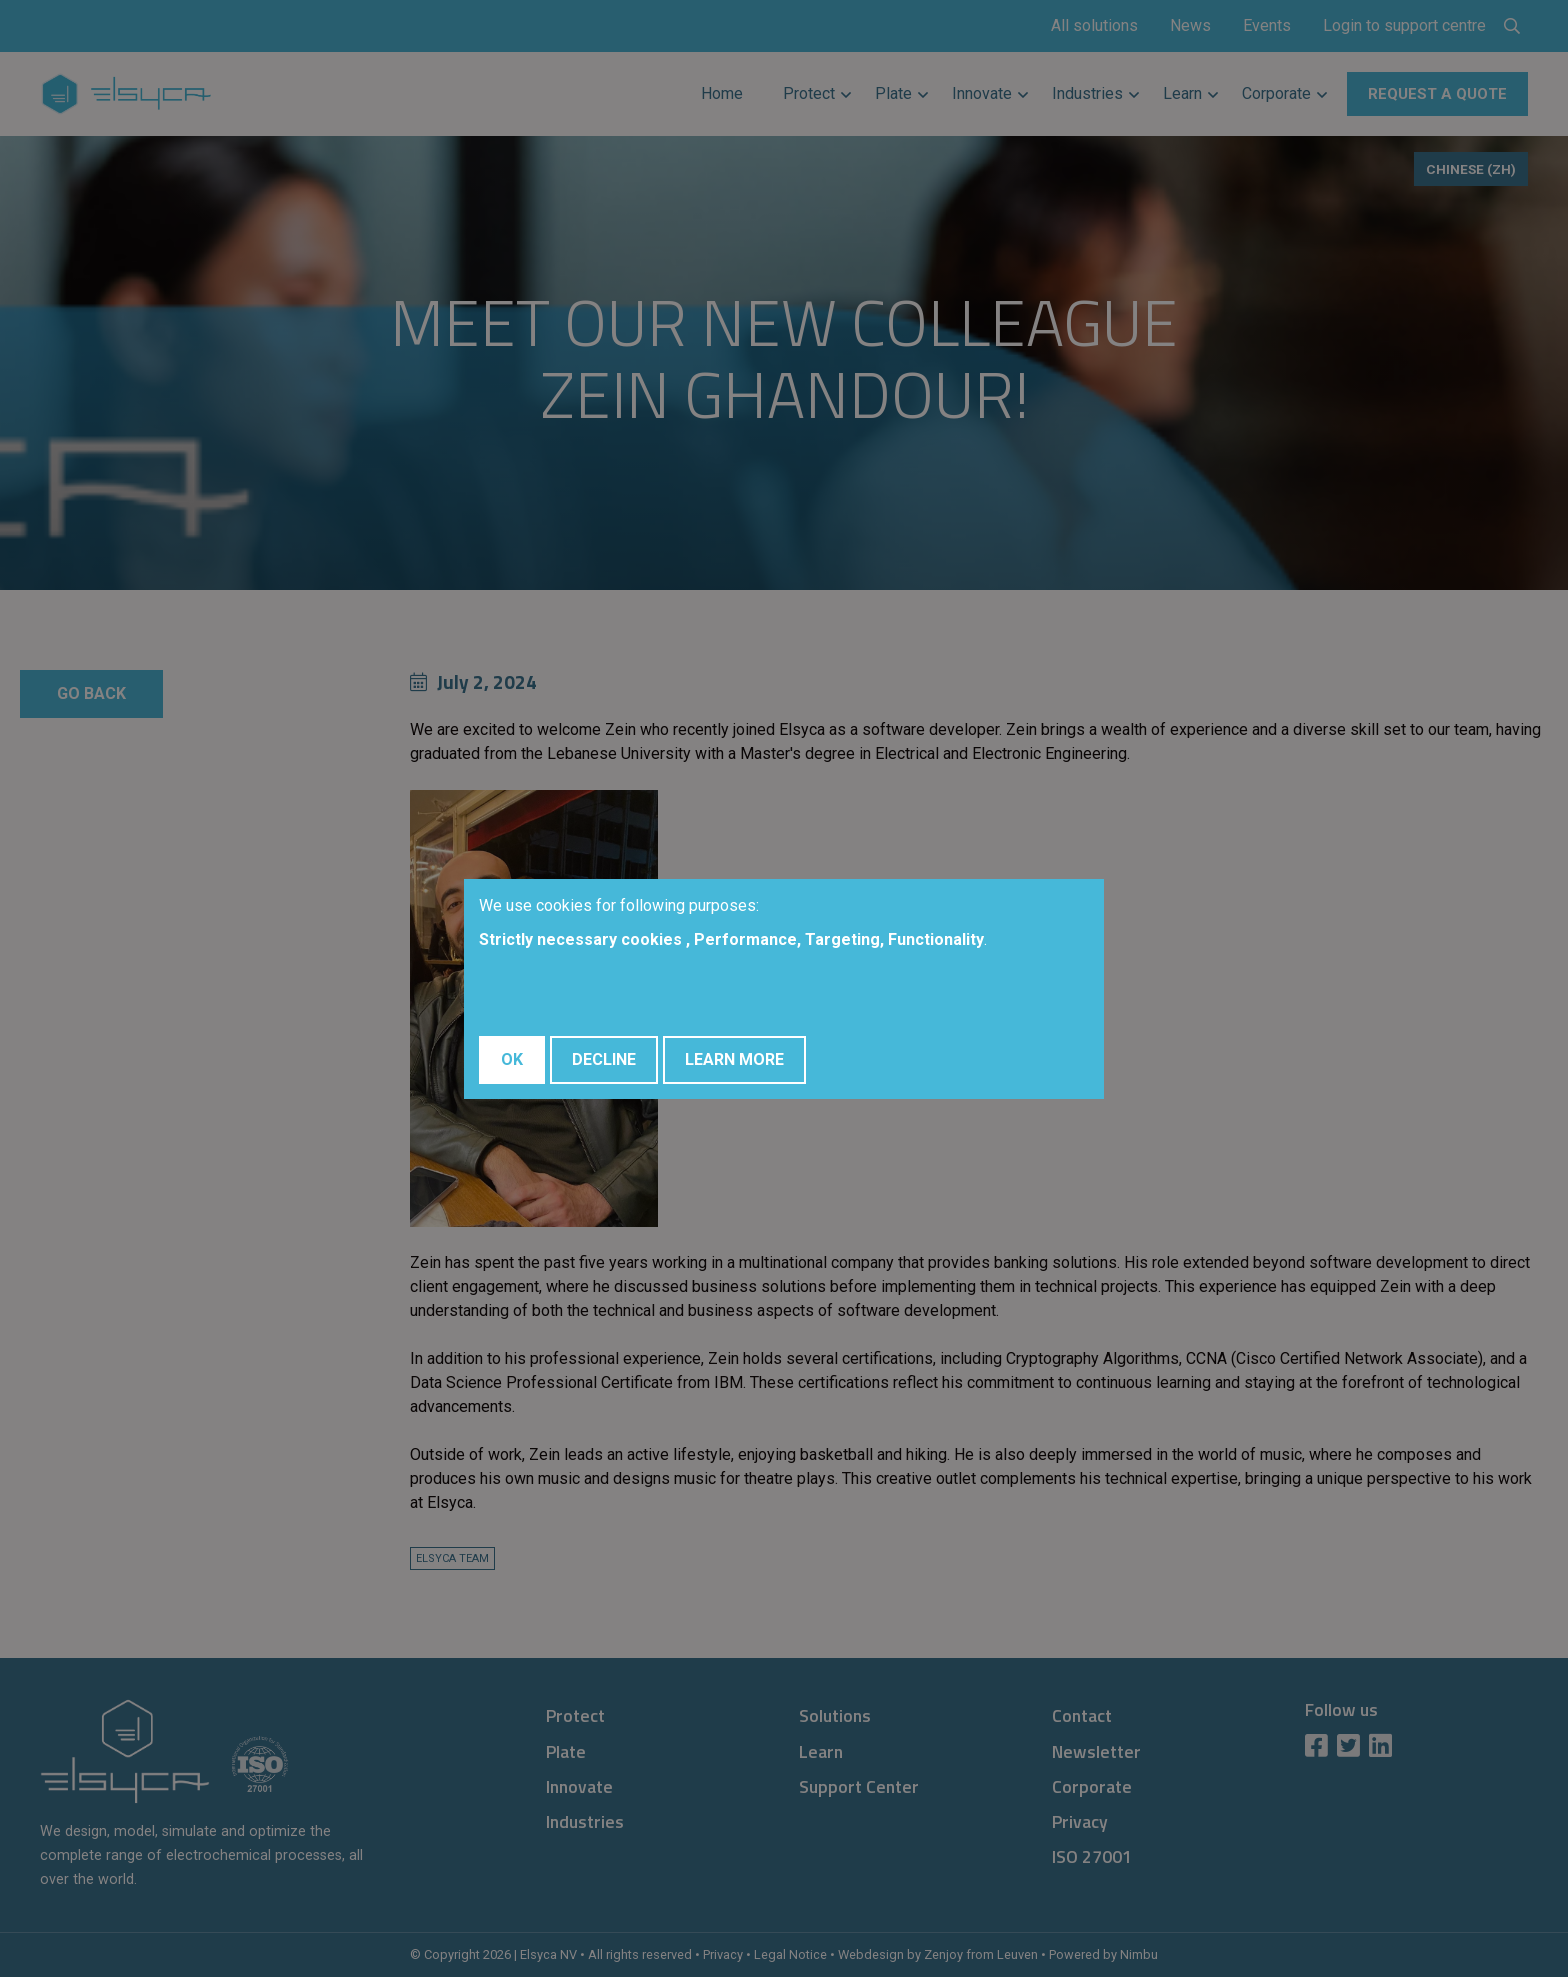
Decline (604, 1059)
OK (512, 1059)
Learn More (734, 1059)
